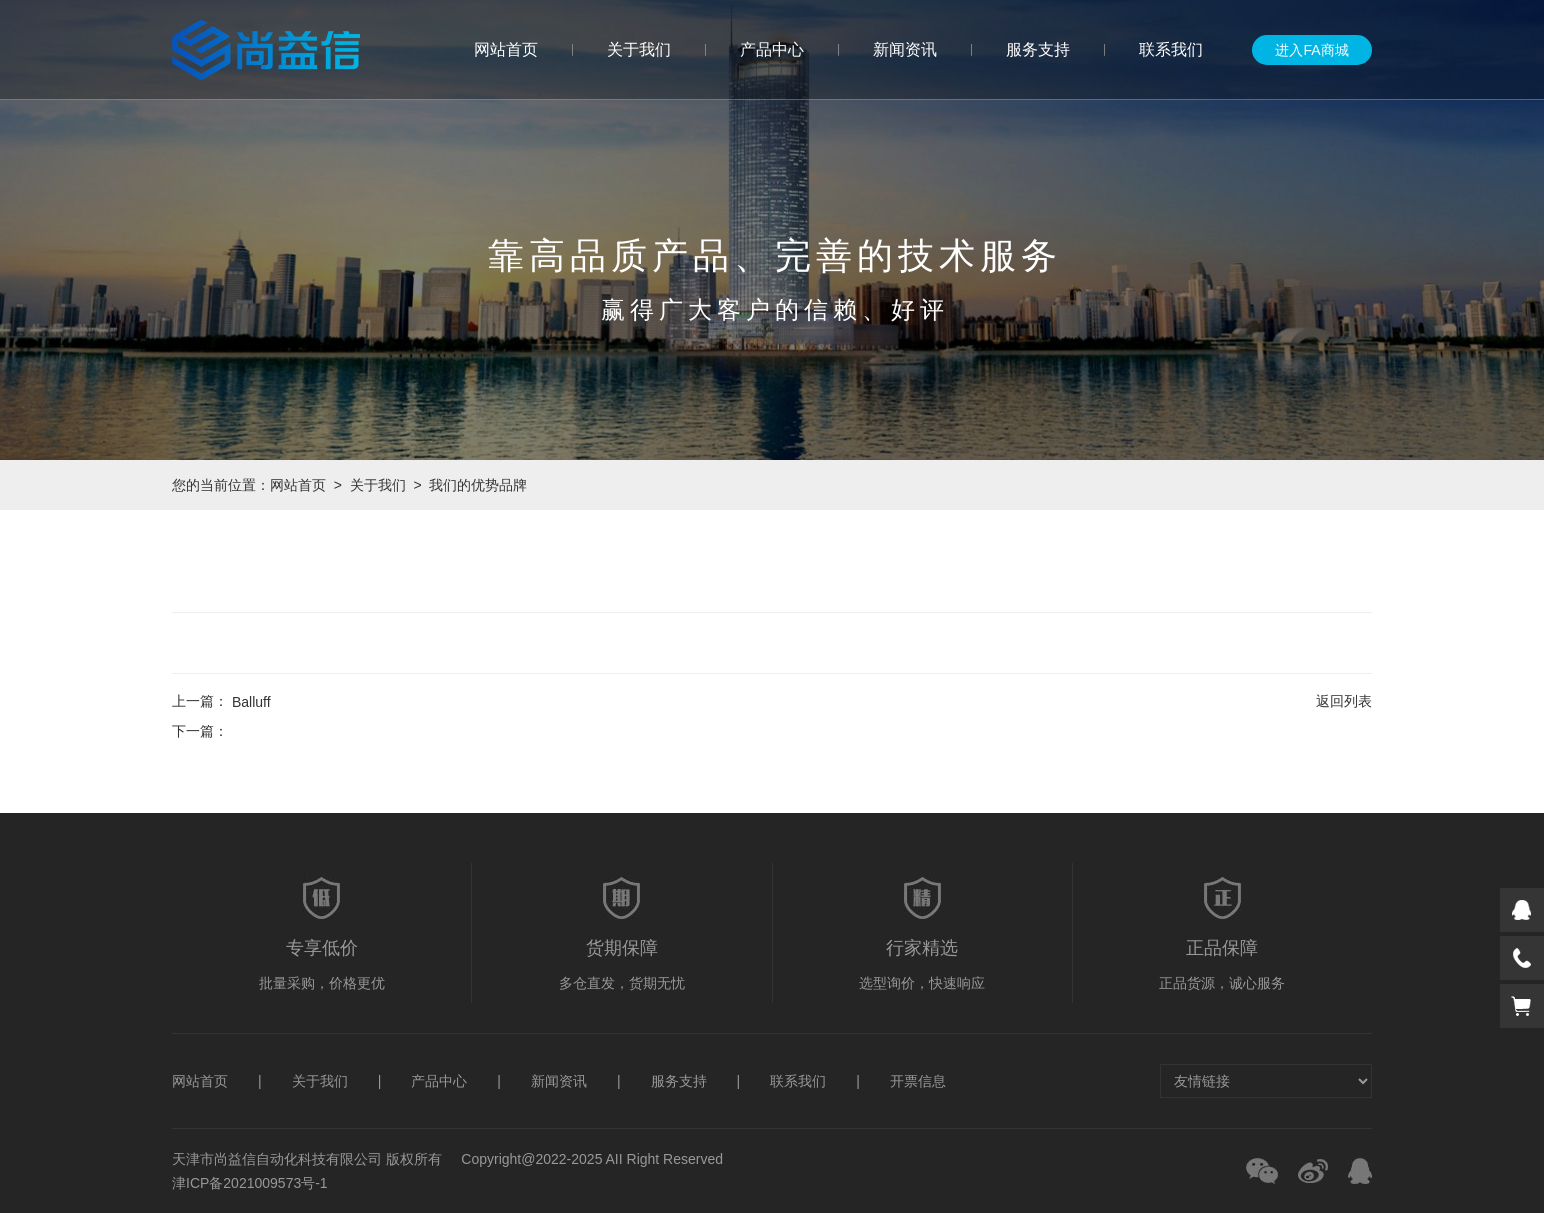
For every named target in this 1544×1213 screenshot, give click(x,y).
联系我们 (1171, 49)
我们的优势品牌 (478, 485)
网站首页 (506, 49)
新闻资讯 (905, 49)
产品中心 (772, 49)
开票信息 (918, 1081)
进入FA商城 (1311, 50)
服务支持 (1038, 49)
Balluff (251, 702)
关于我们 (639, 49)
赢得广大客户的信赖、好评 (775, 309)
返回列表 (1344, 701)
